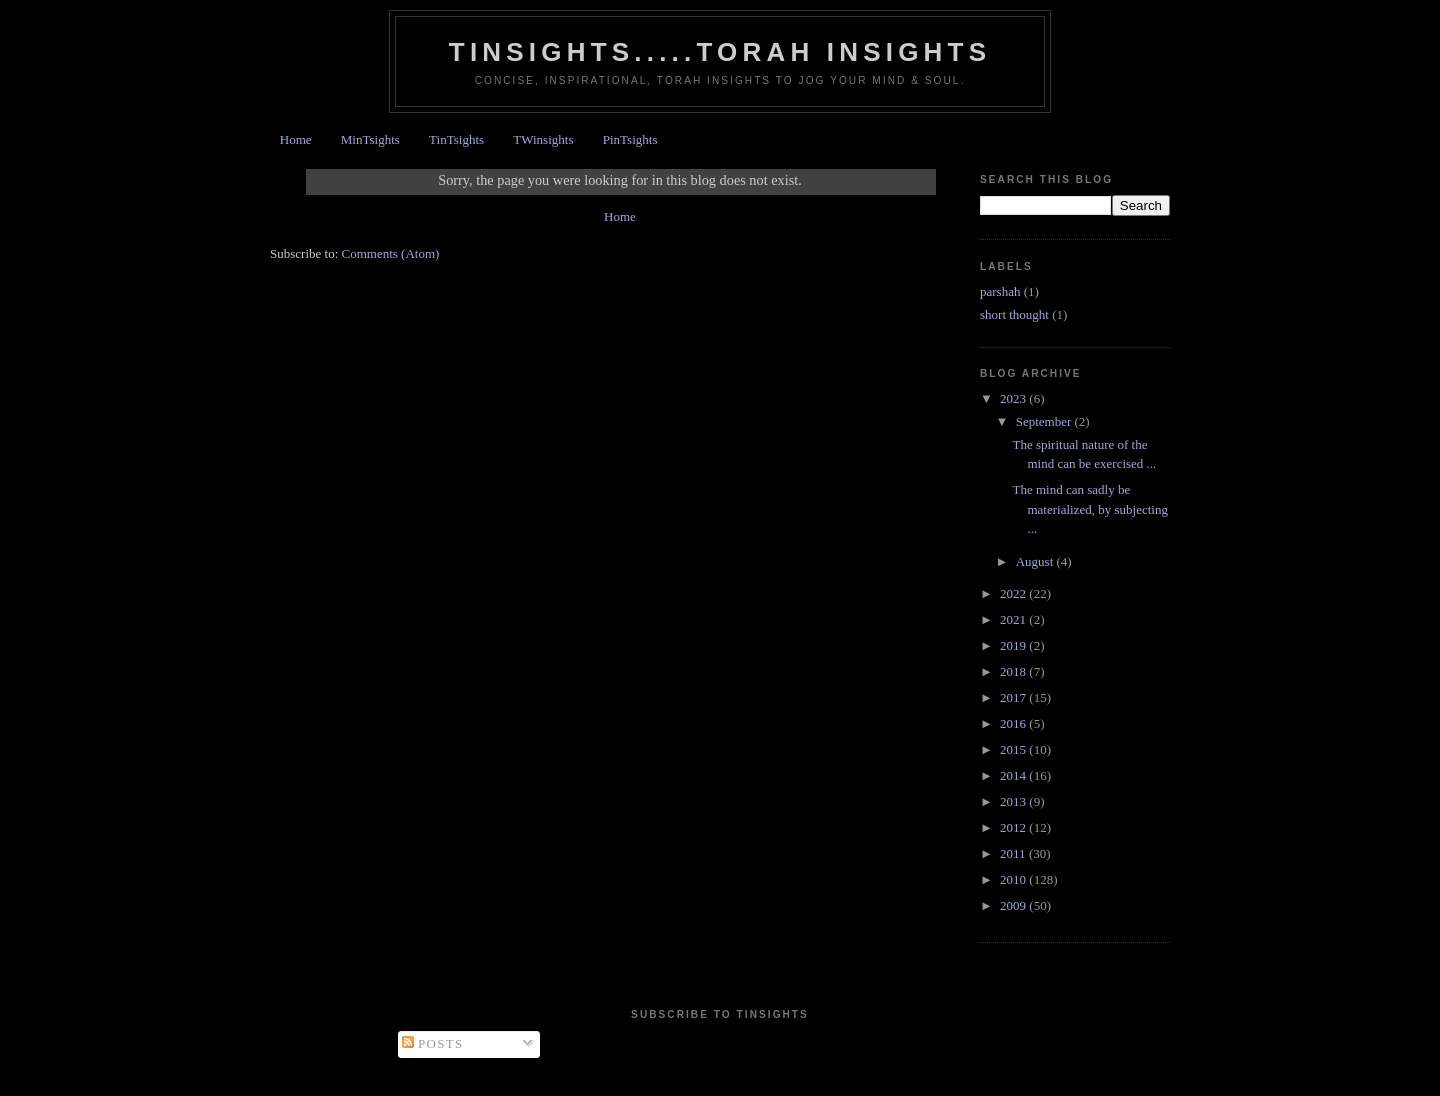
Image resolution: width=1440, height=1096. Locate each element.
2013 (1014, 801)
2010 (1014, 879)
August (1036, 561)
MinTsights (370, 139)
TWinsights (543, 139)
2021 (1014, 619)
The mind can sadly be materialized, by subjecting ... (1089, 509)
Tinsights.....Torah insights (720, 52)
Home (296, 139)
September (1045, 421)
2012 (1014, 827)
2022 (1014, 593)
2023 (1014, 398)
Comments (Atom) (391, 253)
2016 (1014, 723)
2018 (1014, 671)
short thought (1014, 314)
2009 (1014, 905)
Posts (433, 1043)
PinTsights (630, 139)
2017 (1014, 697)
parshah (1000, 291)
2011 (1014, 853)
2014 (1014, 775)
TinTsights (456, 139)
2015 (1014, 749)
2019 (1014, 645)
